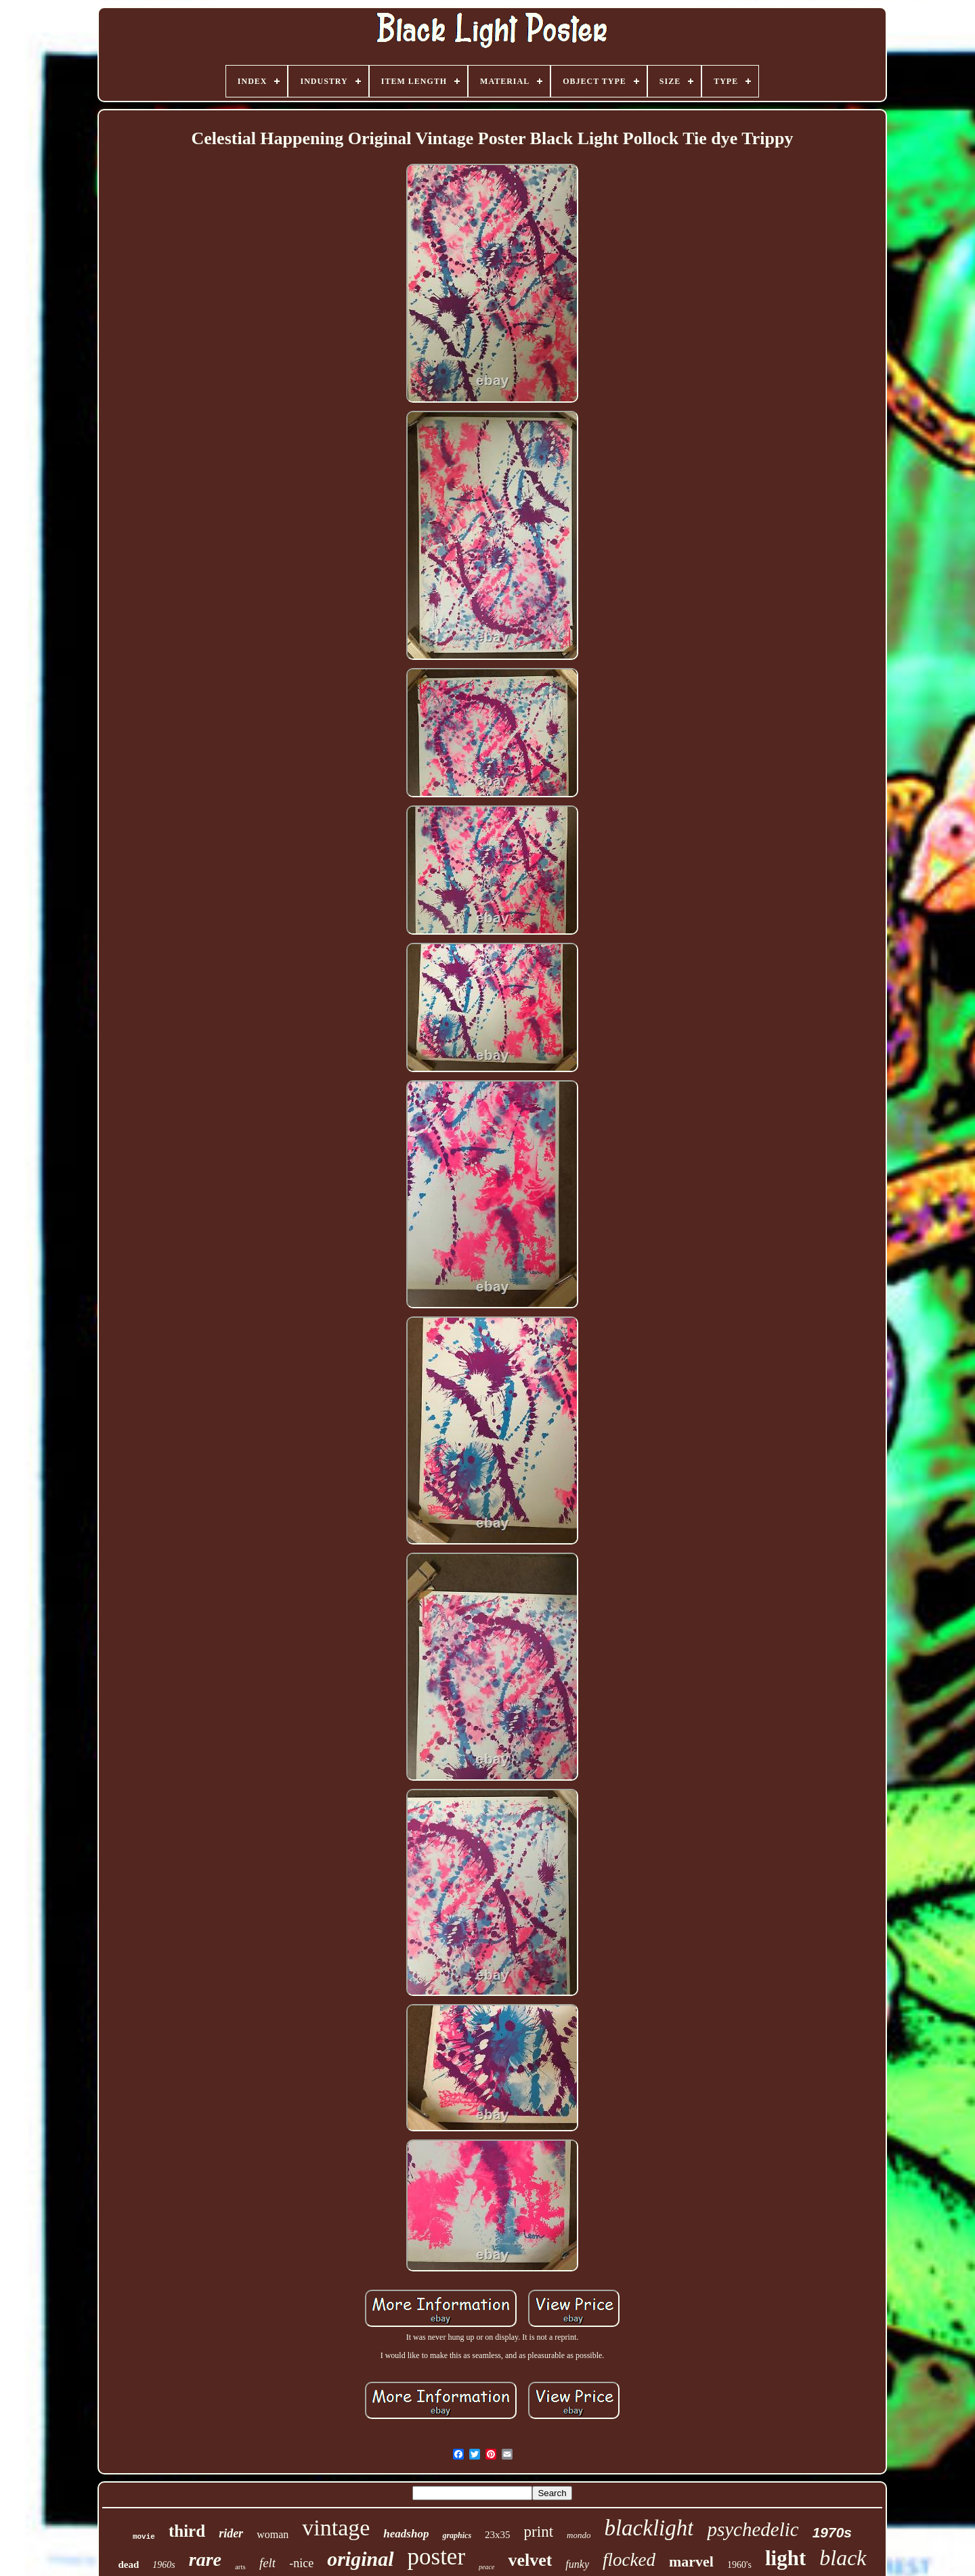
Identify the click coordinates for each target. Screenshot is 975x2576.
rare (205, 2559)
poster (437, 2557)
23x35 (498, 2534)
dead (128, 2564)
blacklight (648, 2528)
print (538, 2531)
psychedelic (752, 2529)
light (785, 2558)
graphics (456, 2535)
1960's (739, 2565)
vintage (336, 2527)
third (187, 2531)
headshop (406, 2533)
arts (240, 2566)
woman (272, 2534)
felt (267, 2563)
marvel (691, 2561)
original (360, 2559)
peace (486, 2567)
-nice (301, 2563)
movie (144, 2537)
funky (577, 2564)
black (842, 2558)
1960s (163, 2565)
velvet (530, 2560)
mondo (578, 2535)
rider (231, 2533)
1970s (832, 2532)
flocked (629, 2560)
